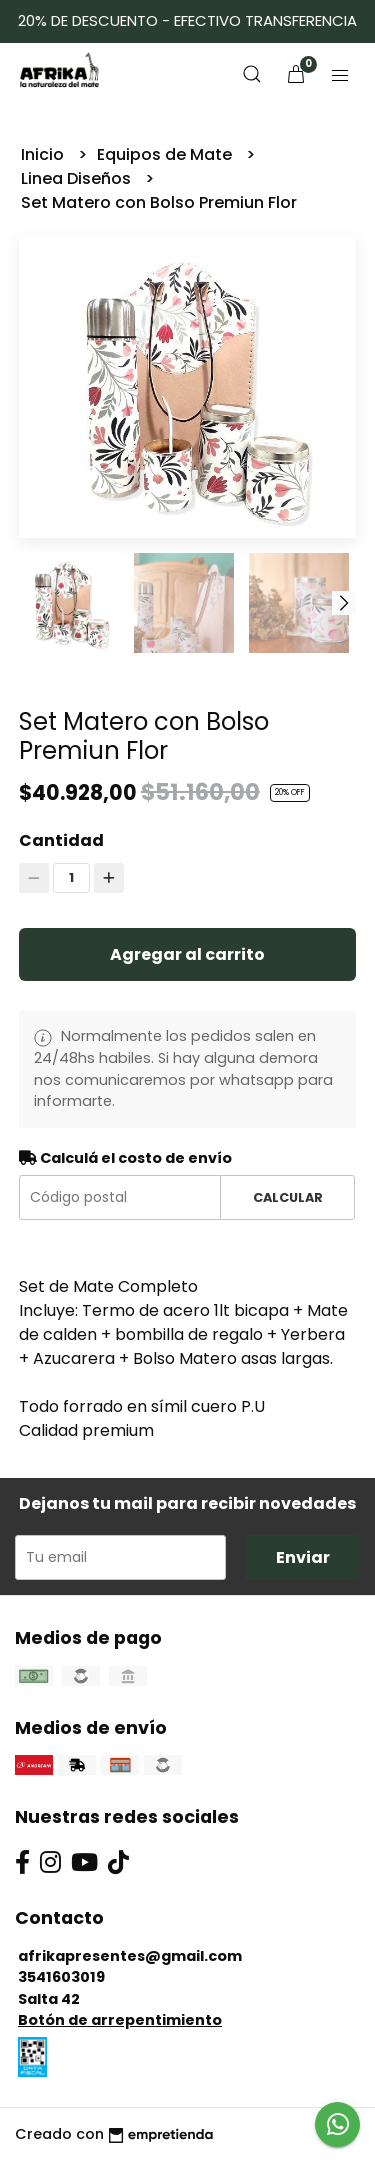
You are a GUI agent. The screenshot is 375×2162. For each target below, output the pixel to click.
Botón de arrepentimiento (120, 2020)
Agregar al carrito (187, 954)
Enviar (303, 1557)
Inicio (44, 154)
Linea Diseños (78, 178)
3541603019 (61, 1977)
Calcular (288, 1197)
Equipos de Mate (166, 154)
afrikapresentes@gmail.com (130, 1956)
